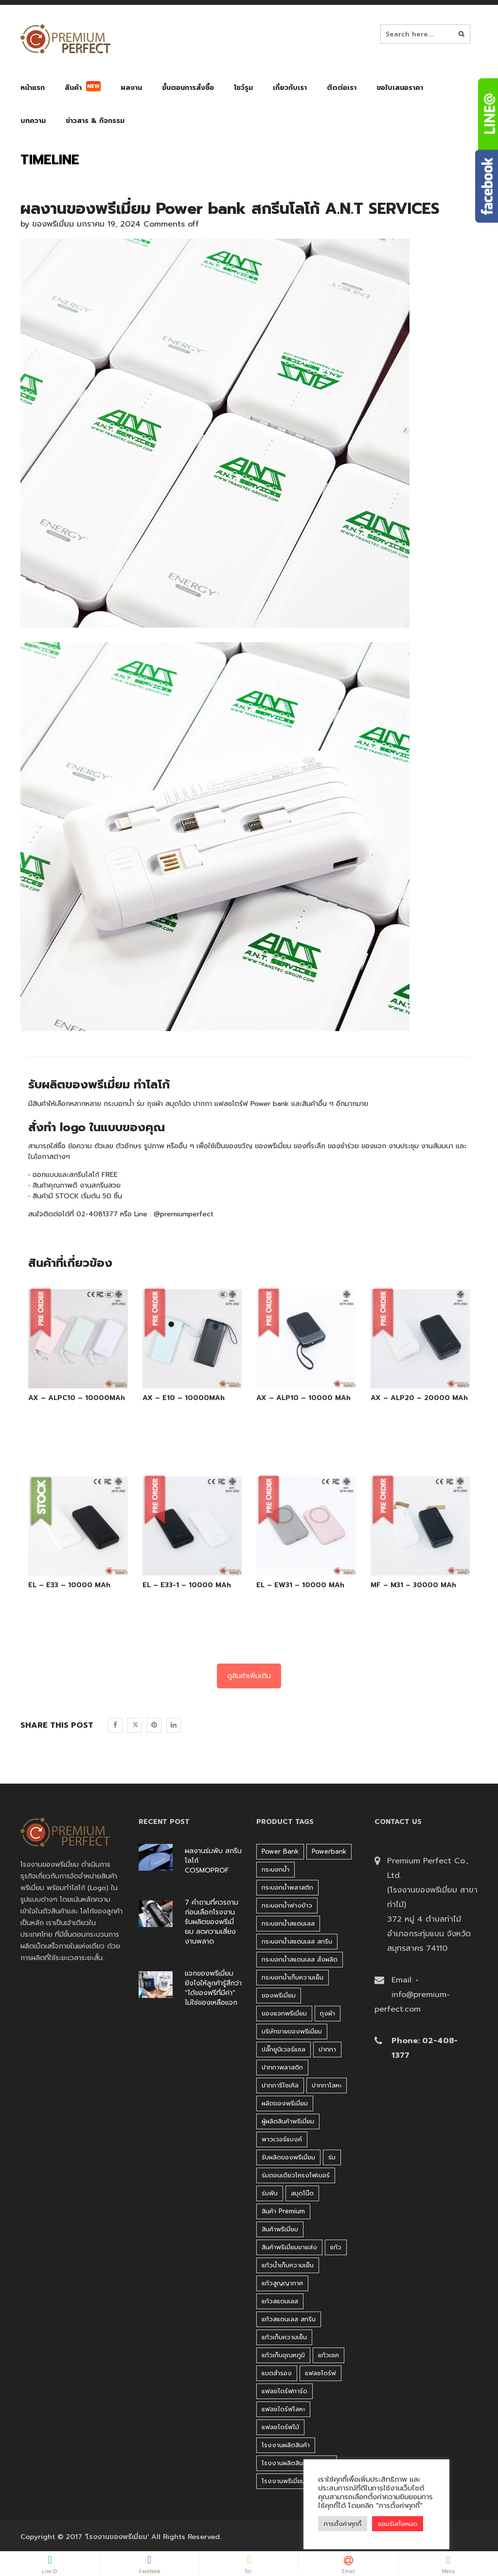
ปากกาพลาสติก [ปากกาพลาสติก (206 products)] (282, 2067)
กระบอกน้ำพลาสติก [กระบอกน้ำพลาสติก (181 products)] (287, 1887)
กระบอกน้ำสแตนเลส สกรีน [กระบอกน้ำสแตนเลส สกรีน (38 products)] (297, 1941)
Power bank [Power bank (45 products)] (280, 1851)
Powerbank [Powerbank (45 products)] (329, 1851)
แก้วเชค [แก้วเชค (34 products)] (328, 2355)
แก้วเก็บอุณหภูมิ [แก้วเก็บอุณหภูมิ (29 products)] (283, 2355)
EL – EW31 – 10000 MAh (300, 1585)
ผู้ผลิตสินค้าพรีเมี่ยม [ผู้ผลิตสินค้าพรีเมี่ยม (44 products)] (288, 2121)
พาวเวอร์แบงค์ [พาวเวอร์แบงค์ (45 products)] (282, 2139)
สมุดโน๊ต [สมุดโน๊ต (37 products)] (302, 2193)
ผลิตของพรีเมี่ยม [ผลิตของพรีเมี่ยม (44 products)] (285, 2103)
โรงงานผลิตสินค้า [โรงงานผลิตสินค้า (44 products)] (286, 2445)
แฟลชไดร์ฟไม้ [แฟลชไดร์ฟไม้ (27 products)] (280, 2427)
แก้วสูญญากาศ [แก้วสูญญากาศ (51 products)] (282, 2283)
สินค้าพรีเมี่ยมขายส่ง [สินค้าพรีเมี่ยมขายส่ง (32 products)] (289, 2247)
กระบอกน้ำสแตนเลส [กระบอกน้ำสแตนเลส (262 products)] (288, 1923)
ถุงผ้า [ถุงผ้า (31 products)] (327, 2013)
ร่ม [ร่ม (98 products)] (332, 2157)
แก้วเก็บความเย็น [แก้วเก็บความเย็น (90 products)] (284, 2337)
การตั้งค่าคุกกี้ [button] (342, 2523)
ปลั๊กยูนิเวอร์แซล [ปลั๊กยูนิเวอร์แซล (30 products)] (283, 2049)
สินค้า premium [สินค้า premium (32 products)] (283, 2211)
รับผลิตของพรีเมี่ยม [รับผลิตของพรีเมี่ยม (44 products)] (288, 2157)
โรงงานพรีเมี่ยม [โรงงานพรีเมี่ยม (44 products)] (283, 2481)
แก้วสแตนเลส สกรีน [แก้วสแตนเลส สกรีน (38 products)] (289, 2319)
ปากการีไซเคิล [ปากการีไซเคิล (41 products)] (280, 2085)
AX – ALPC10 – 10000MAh (76, 1398)
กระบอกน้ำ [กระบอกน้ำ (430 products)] (275, 1869)
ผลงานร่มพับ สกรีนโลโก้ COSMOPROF (213, 1860)
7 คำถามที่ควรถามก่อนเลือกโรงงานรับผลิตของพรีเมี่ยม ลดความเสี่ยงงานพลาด (211, 1922)
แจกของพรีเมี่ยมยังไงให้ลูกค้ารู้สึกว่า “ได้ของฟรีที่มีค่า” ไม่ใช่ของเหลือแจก (213, 1988)
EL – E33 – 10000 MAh (69, 1585)
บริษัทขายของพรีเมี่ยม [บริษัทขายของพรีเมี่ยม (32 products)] (292, 2031)
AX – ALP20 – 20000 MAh (419, 1398)
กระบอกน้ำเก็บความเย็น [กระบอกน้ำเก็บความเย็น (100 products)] (292, 1977)
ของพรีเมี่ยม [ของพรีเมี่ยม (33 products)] (279, 1995)
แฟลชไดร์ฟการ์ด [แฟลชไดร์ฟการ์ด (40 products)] (284, 2391)
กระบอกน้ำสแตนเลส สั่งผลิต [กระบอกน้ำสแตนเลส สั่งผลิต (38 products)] (300, 1959)
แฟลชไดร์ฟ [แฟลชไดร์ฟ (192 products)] (320, 2373)
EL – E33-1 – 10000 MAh (186, 1585)
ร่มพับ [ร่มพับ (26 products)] (270, 2193)
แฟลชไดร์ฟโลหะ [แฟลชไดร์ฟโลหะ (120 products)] (283, 2409)
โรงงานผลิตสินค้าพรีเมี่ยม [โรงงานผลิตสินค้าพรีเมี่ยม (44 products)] (297, 2463)
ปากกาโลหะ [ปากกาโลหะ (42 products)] (326, 2085)
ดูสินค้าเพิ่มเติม (249, 1676)
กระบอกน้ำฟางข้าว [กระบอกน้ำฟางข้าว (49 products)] (287, 1905)
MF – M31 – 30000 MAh (413, 1585)
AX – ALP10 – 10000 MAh (303, 1398)
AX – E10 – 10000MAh (183, 1398)
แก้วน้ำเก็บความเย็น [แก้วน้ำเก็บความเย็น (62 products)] (288, 2265)
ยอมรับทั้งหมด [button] (397, 2523)
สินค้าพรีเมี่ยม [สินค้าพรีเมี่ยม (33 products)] (280, 2229)
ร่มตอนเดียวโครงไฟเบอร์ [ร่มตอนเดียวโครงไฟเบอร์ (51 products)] (296, 2175)
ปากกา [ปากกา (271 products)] (327, 2049)
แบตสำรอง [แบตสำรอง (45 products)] (277, 2373)
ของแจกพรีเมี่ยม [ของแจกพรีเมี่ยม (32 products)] (284, 2013)
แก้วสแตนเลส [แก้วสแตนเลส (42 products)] (280, 2301)
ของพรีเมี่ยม (53, 224)
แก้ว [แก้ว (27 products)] (335, 2247)
